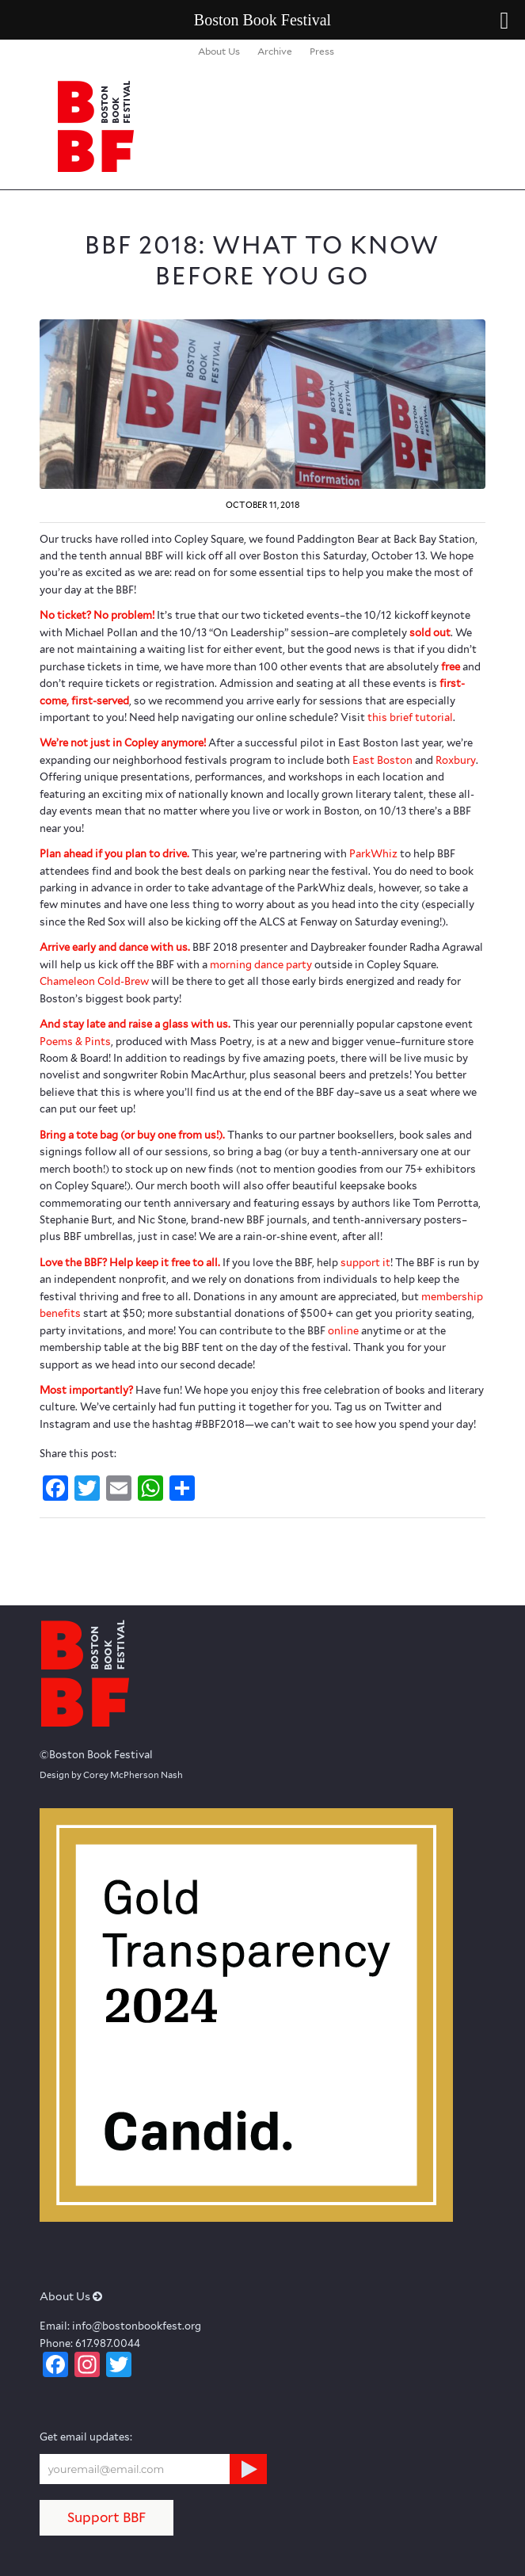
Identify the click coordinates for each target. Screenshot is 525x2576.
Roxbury (456, 760)
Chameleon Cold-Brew (94, 981)
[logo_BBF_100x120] (218, 126)
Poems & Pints (75, 1042)
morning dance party (261, 965)
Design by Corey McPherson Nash (111, 1774)
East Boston (382, 760)
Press (322, 51)
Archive (274, 51)
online (343, 1331)
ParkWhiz (373, 854)
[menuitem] (219, 51)
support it (365, 1263)
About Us (219, 51)
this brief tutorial (410, 717)
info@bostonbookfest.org (136, 2326)
